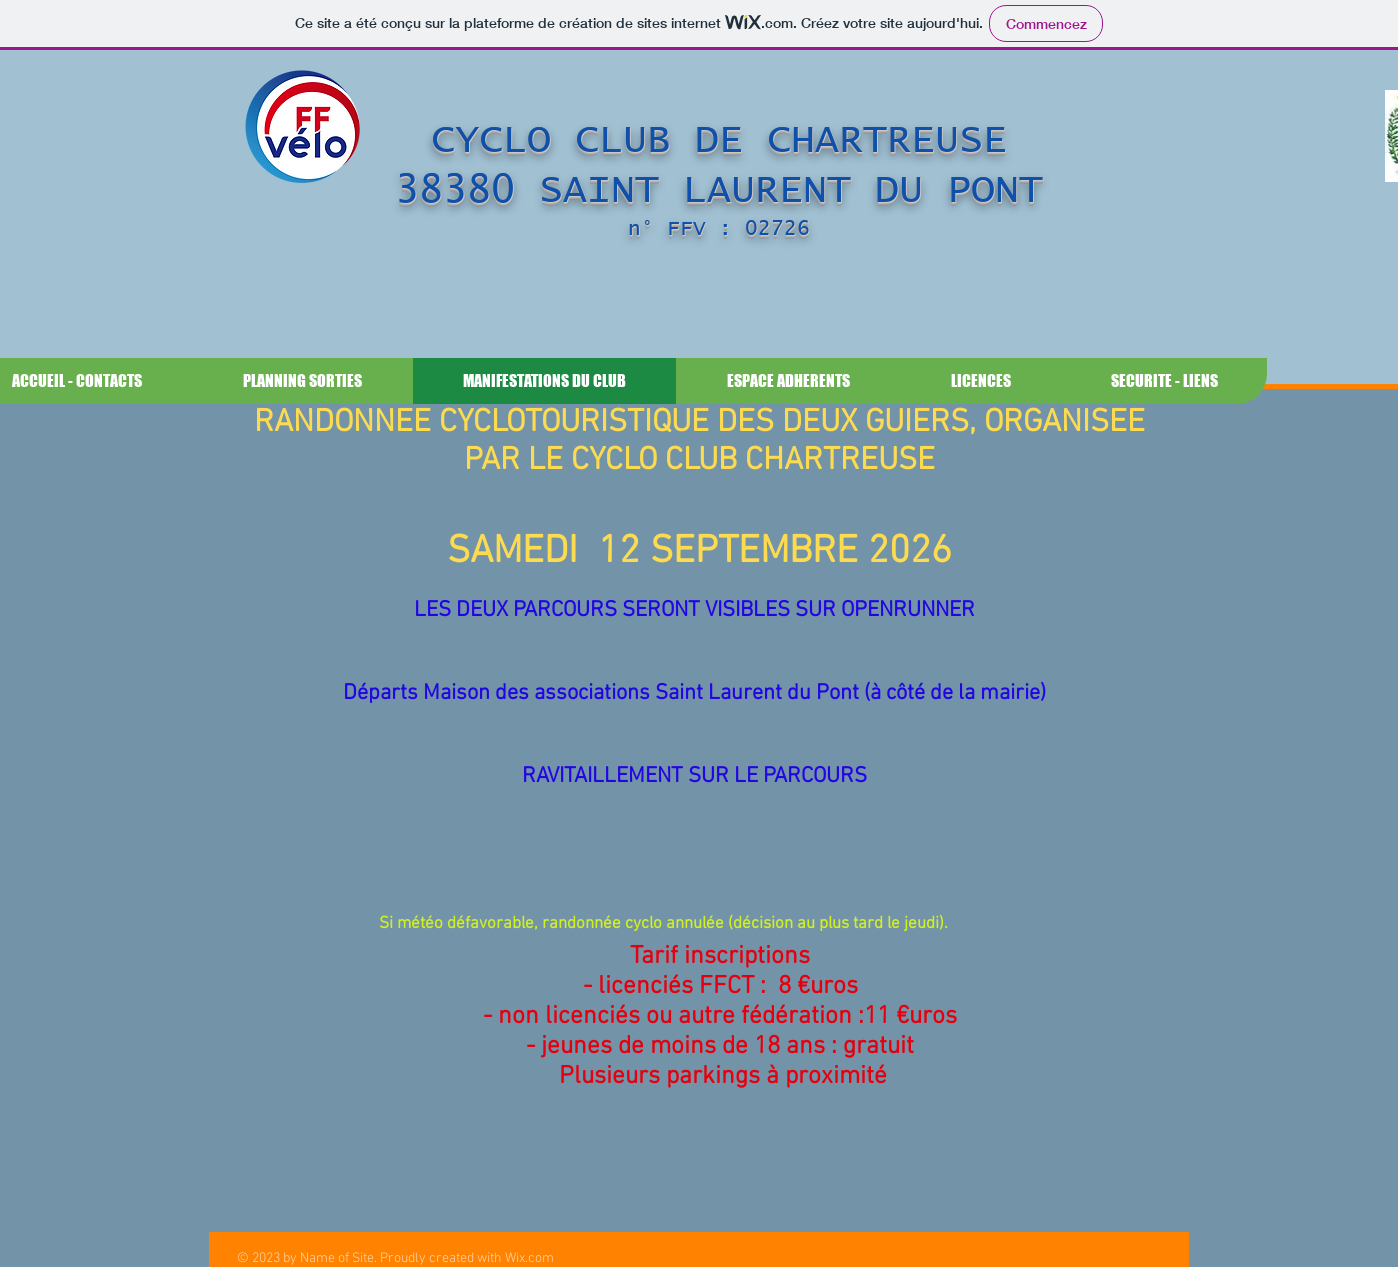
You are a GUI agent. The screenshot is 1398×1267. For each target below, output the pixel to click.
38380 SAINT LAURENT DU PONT (719, 190)
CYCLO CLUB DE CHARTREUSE (719, 140)
